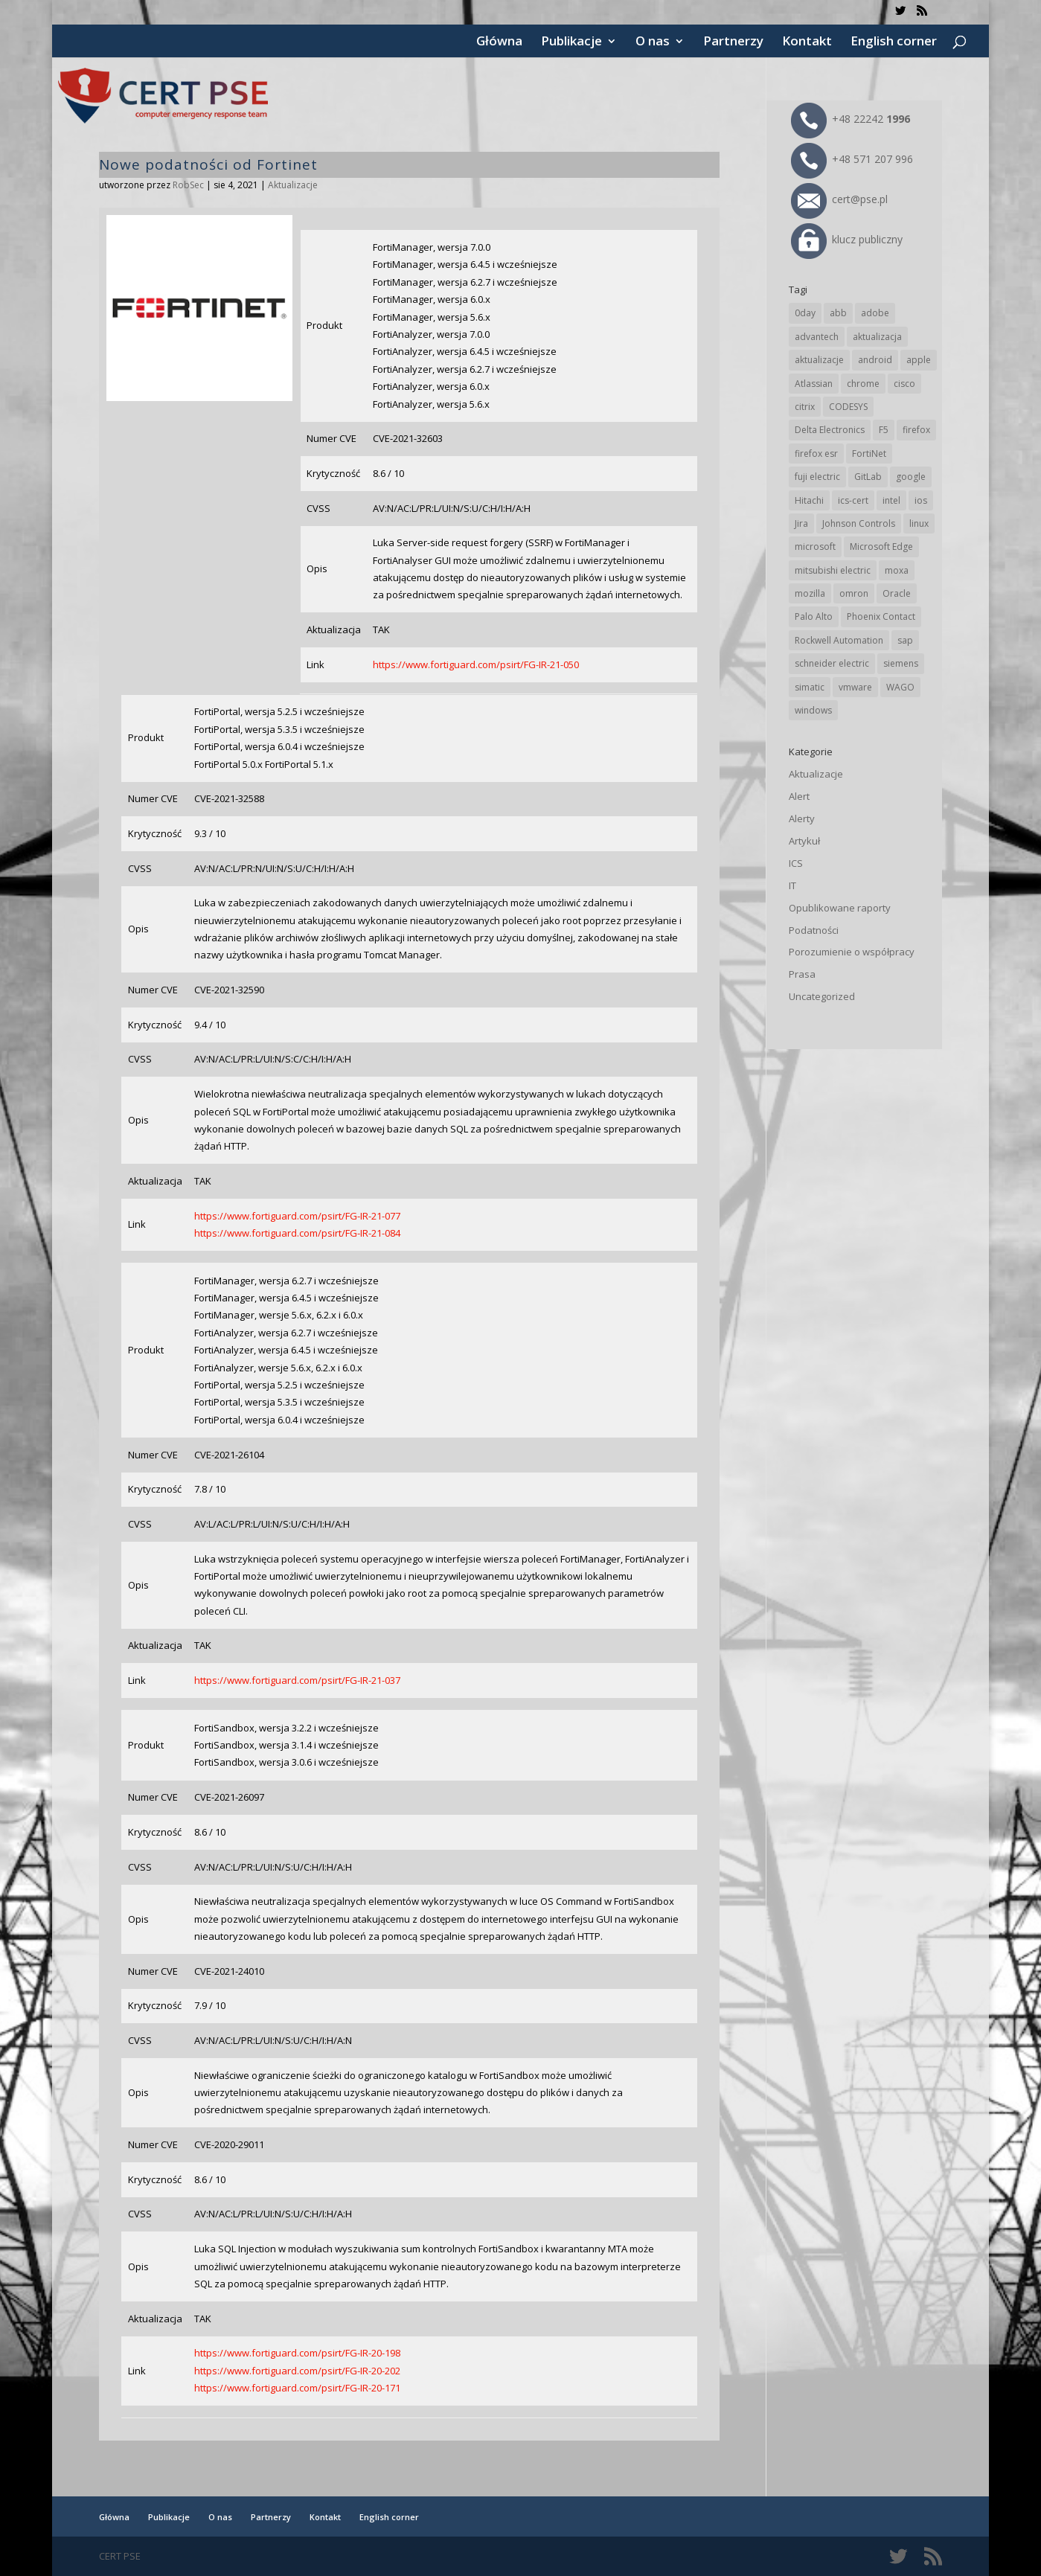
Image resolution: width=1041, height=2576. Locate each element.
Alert (799, 796)
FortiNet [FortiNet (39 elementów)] (869, 453)
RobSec (188, 185)
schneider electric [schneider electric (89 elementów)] (832, 663)
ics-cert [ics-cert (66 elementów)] (853, 500)
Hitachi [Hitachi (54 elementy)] (809, 500)
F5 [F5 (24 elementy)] (883, 429)
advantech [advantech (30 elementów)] (817, 336)
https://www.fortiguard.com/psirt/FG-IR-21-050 (476, 664)
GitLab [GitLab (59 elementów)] (868, 476)
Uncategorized (822, 996)
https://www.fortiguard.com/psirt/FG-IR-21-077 (297, 1216)
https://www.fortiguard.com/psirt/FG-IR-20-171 (297, 2387)
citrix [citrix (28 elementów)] (805, 406)
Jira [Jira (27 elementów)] (801, 523)
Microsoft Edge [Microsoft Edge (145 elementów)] (881, 546)
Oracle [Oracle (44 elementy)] (897, 593)
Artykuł (804, 841)
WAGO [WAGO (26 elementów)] (900, 687)
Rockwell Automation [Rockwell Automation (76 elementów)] (839, 640)
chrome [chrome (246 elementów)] (863, 383)
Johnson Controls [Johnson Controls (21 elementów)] (858, 523)
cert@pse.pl (839, 199)
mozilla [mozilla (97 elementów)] (810, 593)
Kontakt (807, 42)
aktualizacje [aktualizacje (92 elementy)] (819, 359)
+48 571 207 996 (852, 159)
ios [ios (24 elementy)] (921, 500)
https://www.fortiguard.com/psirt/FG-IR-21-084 (297, 1233)
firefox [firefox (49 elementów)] (916, 429)
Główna (499, 42)
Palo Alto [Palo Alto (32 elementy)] (814, 616)
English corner (894, 42)
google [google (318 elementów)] (911, 476)
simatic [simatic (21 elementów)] (809, 687)
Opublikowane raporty (840, 907)
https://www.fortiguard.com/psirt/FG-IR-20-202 (297, 2370)
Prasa (802, 974)
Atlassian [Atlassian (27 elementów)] (814, 383)
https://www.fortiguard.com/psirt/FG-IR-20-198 (297, 2352)
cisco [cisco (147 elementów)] (904, 383)
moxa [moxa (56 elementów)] (897, 570)
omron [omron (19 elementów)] (853, 593)
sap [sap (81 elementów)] (905, 640)
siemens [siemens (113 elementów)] (900, 663)
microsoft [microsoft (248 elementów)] (815, 546)
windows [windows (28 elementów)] (813, 710)
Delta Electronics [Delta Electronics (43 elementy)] (830, 429)
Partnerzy (733, 42)
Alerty (802, 818)
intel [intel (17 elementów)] (891, 500)
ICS (796, 863)
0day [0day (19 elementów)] (805, 313)
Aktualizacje (293, 185)
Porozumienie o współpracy (852, 951)
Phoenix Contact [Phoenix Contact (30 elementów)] (881, 616)
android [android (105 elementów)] (875, 359)
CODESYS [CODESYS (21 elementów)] (848, 406)
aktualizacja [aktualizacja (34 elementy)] (877, 336)
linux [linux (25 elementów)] (919, 523)
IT (792, 885)
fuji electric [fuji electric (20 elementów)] (817, 476)
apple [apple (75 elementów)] (918, 359)
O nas (652, 42)
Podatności (814, 930)
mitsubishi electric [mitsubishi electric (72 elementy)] (833, 570)
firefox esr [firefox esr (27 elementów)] (816, 453)
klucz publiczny (847, 239)
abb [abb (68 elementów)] (838, 313)
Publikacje (571, 42)
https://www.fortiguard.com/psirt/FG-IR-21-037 (297, 1680)
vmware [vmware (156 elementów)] (855, 687)
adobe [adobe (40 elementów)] (875, 313)
